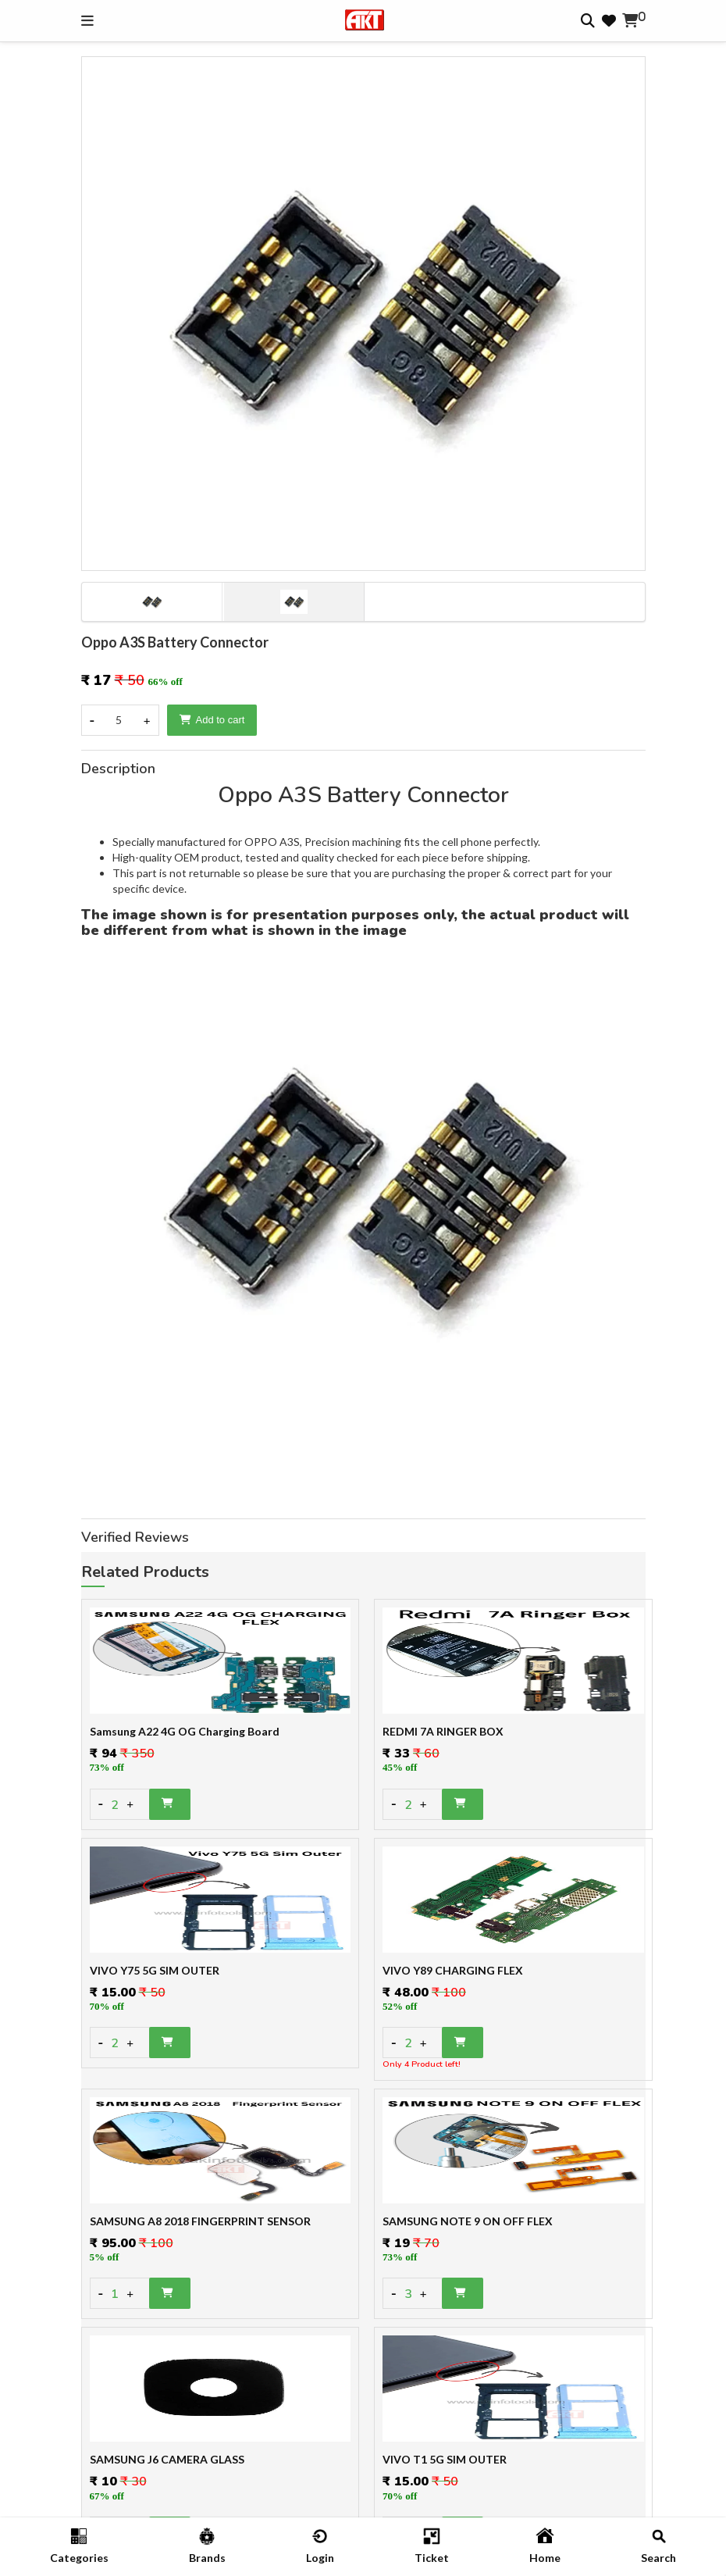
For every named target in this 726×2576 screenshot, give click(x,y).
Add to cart (212, 720)
